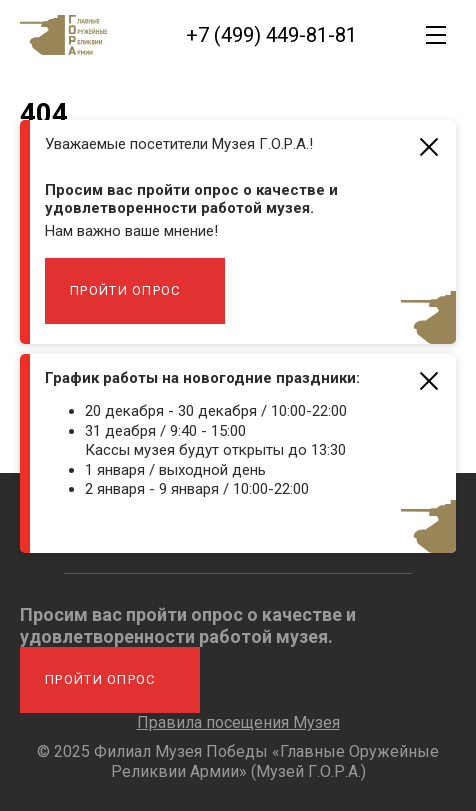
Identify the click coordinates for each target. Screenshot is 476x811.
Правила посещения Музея (238, 722)
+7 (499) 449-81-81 (271, 35)
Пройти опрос (125, 290)
